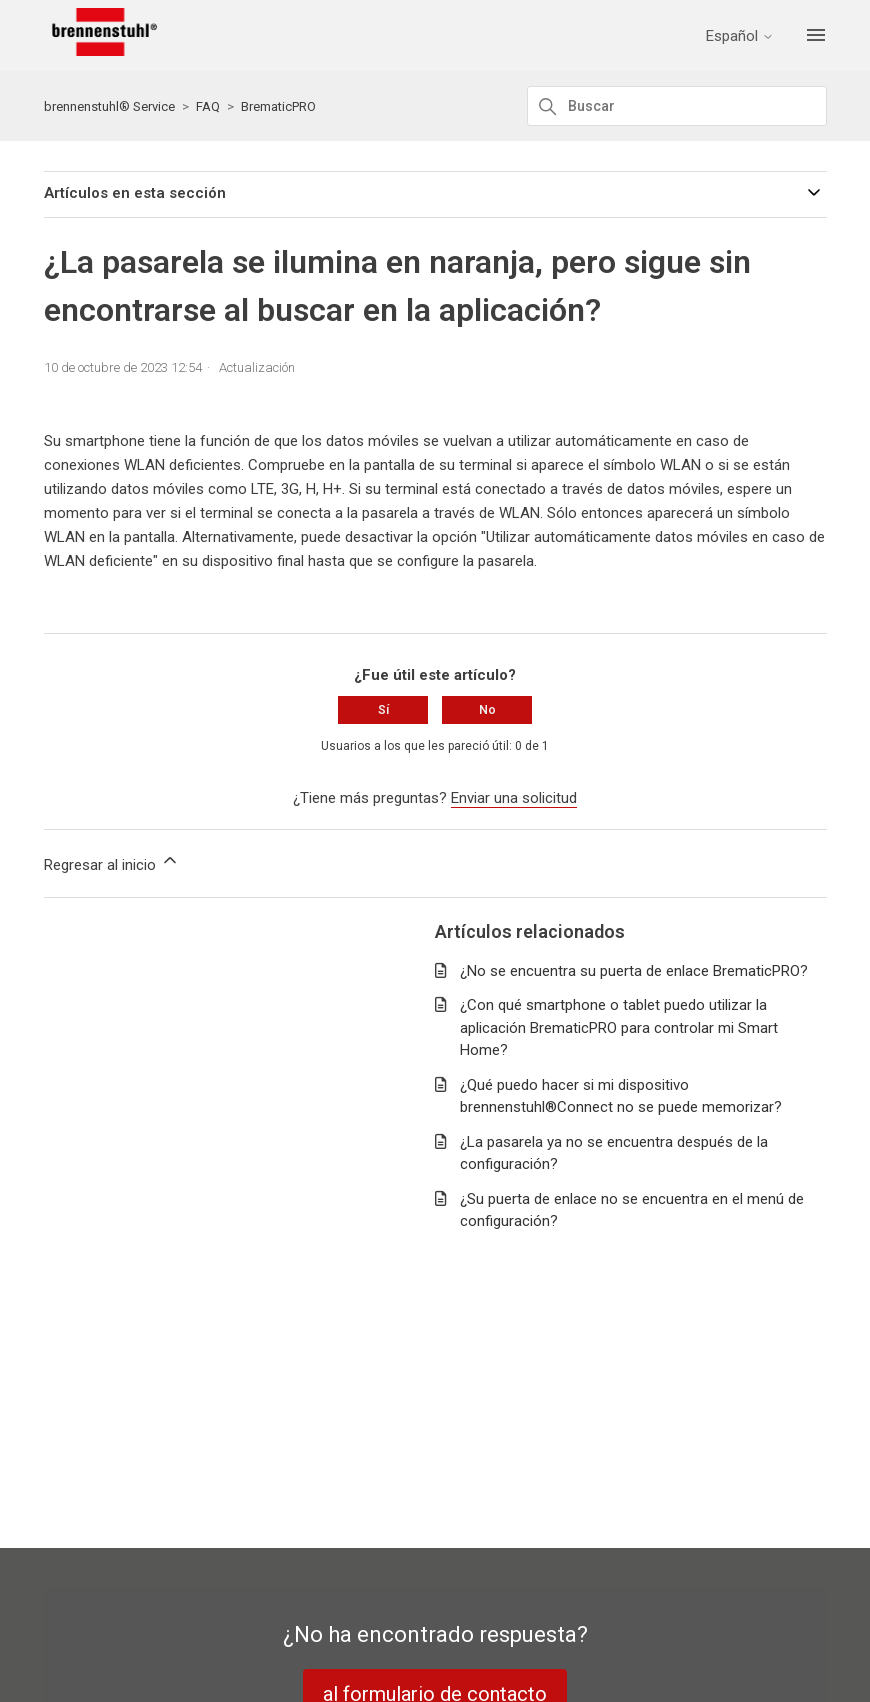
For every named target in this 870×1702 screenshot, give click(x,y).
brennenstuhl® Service (109, 106)
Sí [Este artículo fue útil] (383, 710)
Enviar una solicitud (514, 798)
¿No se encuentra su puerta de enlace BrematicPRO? (634, 971)
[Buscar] (677, 106)
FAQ (208, 106)
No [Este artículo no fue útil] (487, 710)
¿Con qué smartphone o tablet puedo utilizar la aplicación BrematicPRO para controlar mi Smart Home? (619, 1027)
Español (740, 36)
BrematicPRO (278, 106)
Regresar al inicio (112, 862)
